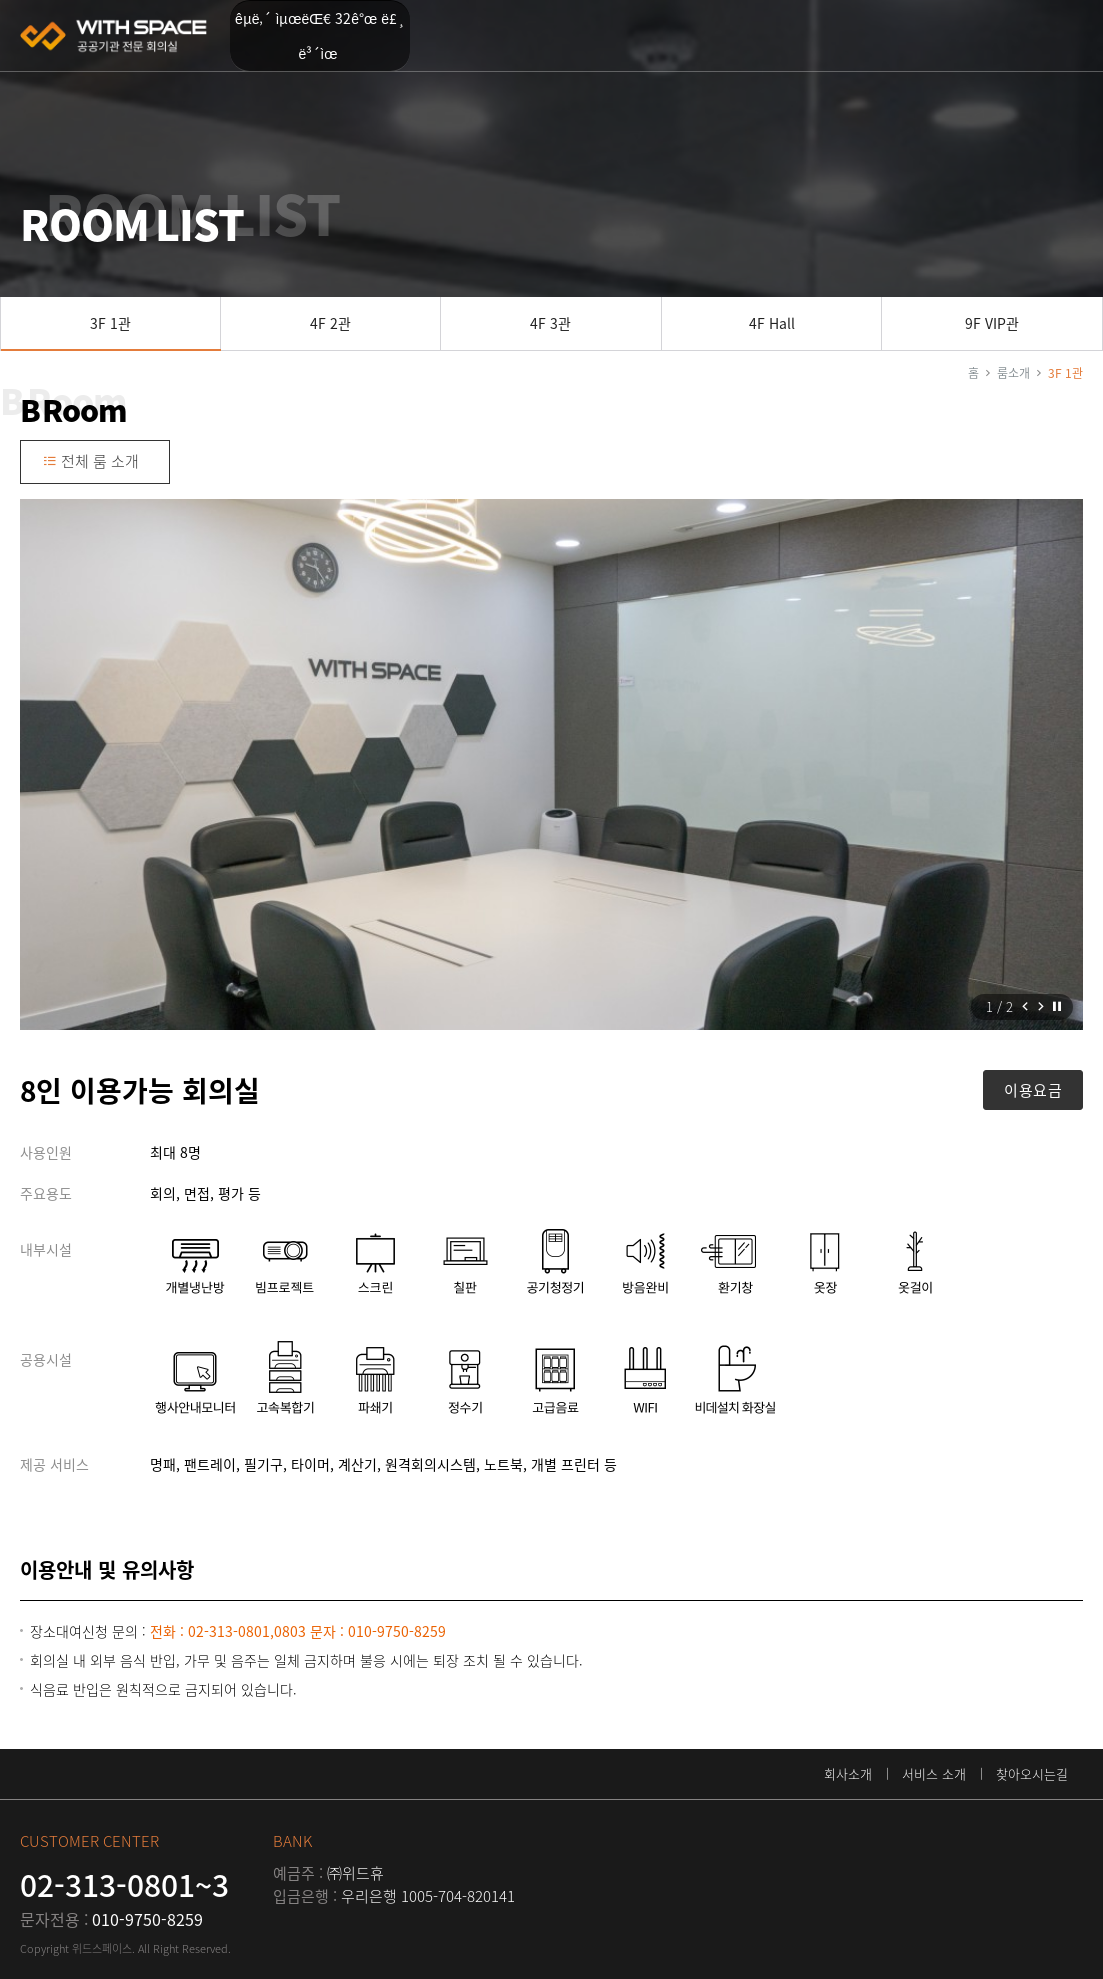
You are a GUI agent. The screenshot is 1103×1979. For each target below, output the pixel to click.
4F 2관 (330, 323)
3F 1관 (110, 323)
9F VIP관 (992, 323)
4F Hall (772, 323)
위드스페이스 (115, 36)
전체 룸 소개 (90, 461)
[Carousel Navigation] (1033, 1007)
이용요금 (1033, 1090)
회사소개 (848, 1773)
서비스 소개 (934, 1773)
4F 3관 (550, 323)
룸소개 (1013, 373)
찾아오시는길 (1032, 1773)
